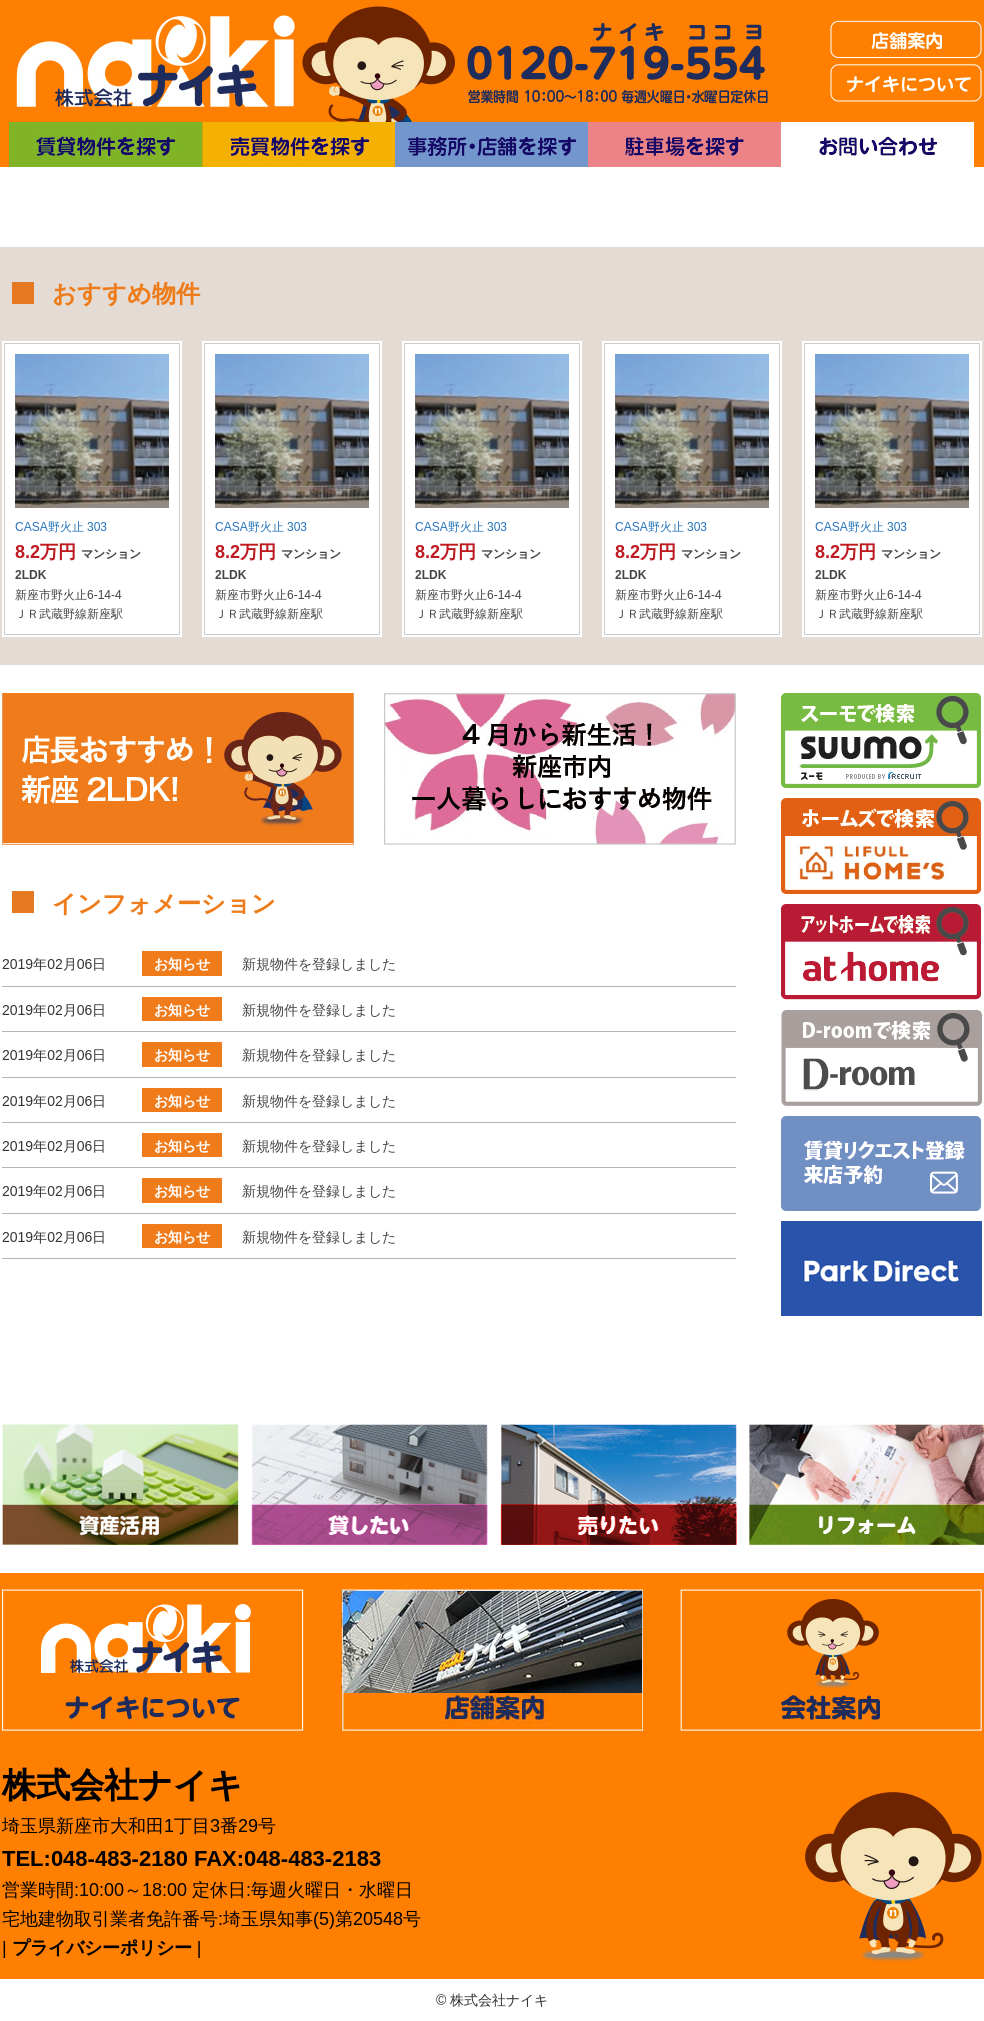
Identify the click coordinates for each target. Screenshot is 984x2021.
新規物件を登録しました (319, 964)
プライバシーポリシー (102, 1948)
